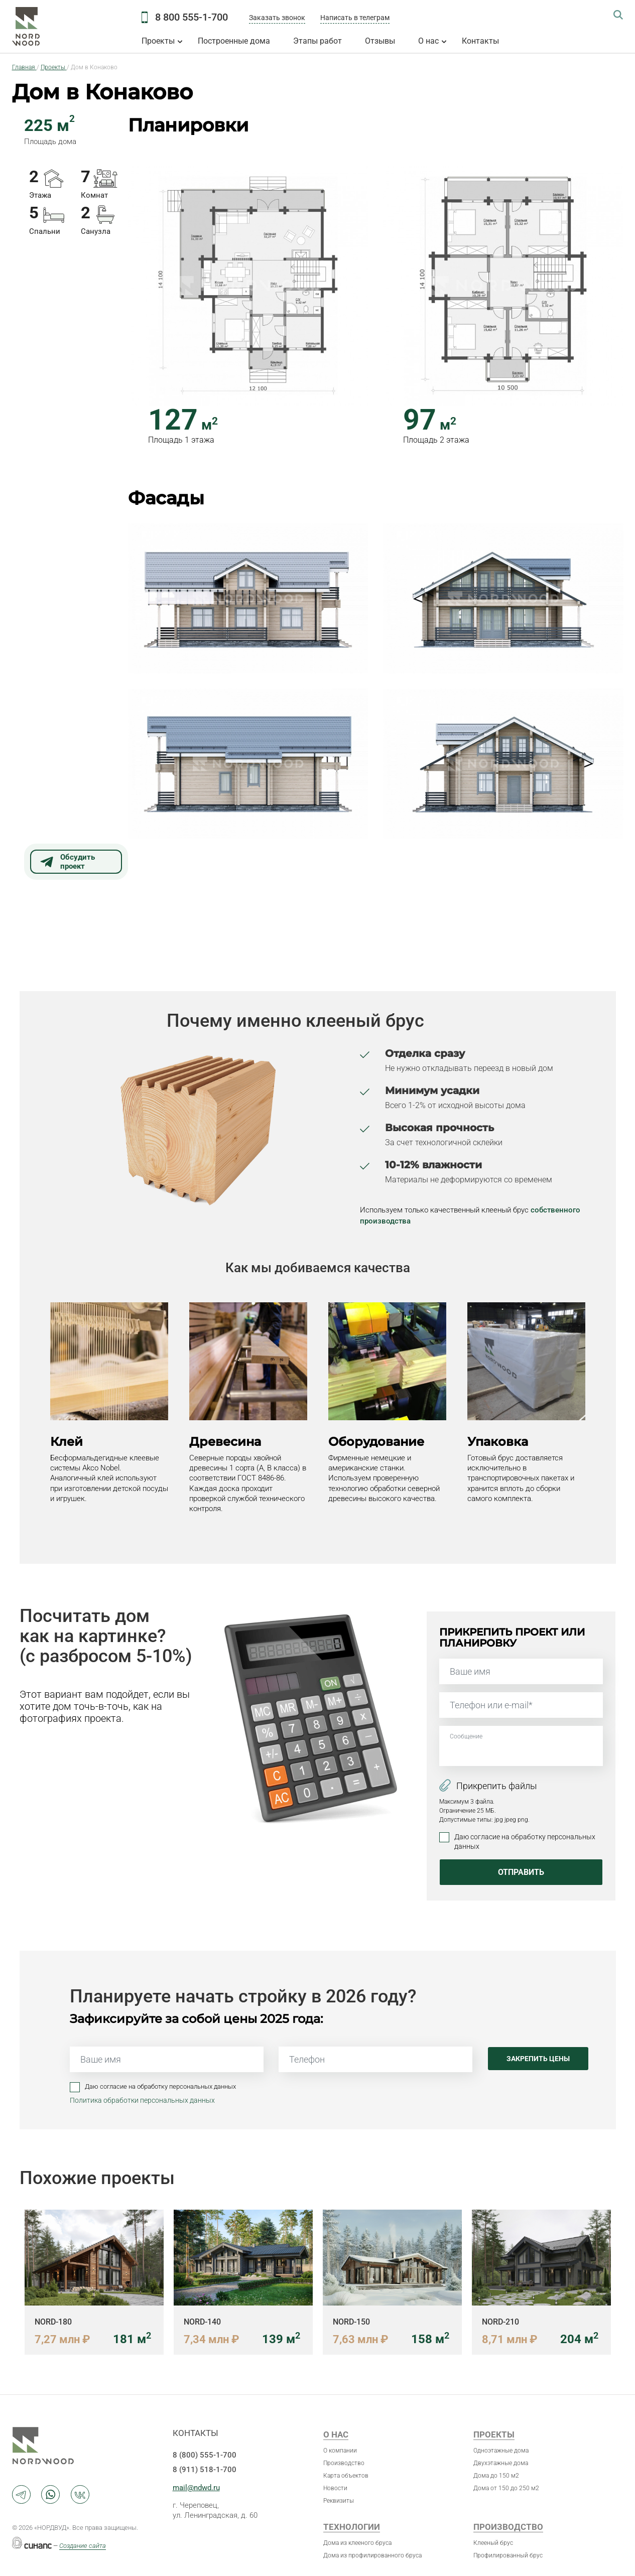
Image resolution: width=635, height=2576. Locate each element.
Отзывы (380, 41)
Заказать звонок (277, 18)
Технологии (351, 2527)
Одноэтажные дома (501, 2450)
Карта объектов (345, 2475)
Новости (335, 2488)
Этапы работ (317, 41)
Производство (343, 2463)
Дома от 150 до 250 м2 (506, 2488)
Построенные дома (234, 41)
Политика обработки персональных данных (142, 2100)
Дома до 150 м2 (496, 2475)
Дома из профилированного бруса (372, 2555)
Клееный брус (493, 2542)
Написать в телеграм (355, 18)
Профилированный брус (508, 2555)
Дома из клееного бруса (357, 2542)
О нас (428, 41)
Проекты (158, 41)
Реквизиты (338, 2500)
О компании (340, 2450)
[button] (248, 285)
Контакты (480, 41)
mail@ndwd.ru (196, 2487)
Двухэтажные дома (500, 2463)
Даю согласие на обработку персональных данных (524, 1841)
